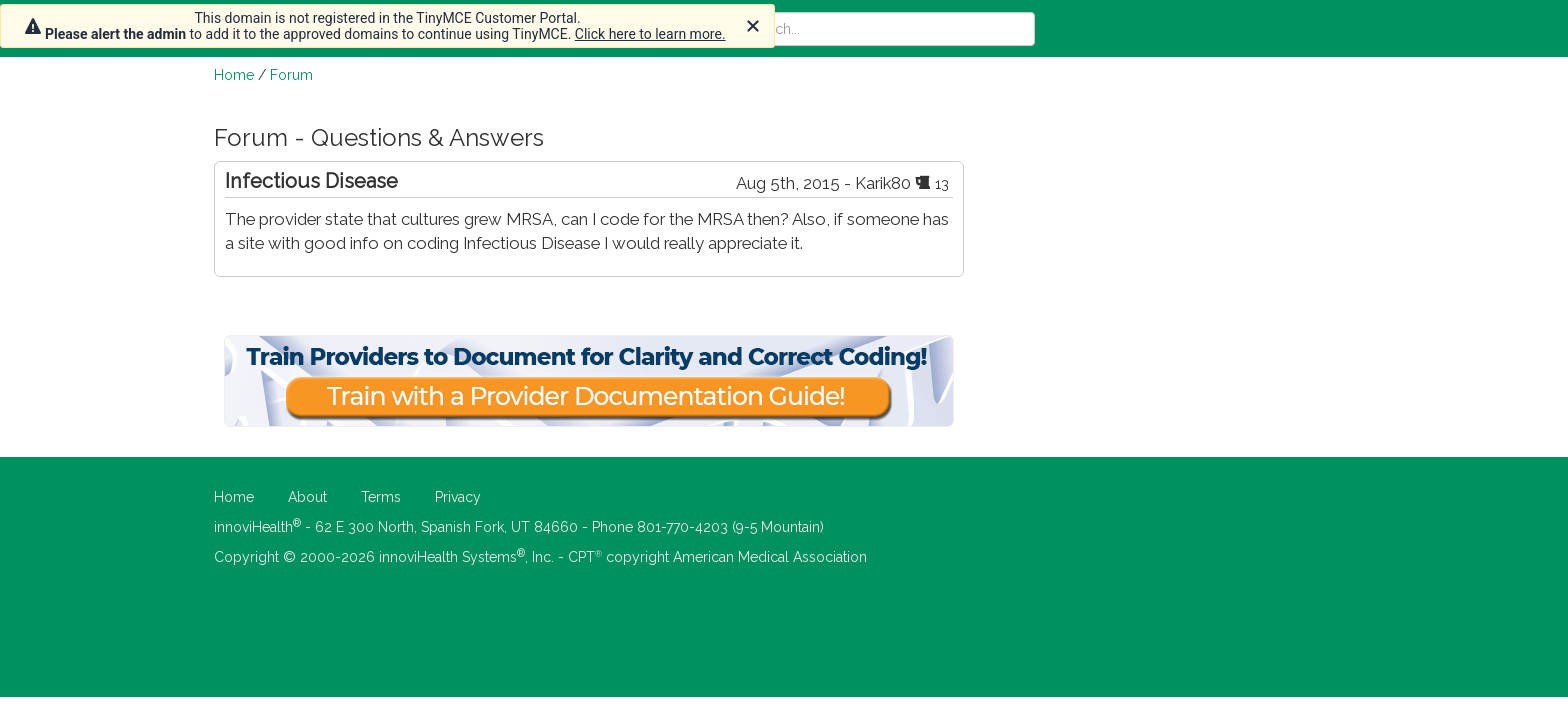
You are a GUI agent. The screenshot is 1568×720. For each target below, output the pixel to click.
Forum (291, 75)
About (307, 497)
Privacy (458, 497)
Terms (381, 497)
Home (234, 75)
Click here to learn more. (650, 34)
